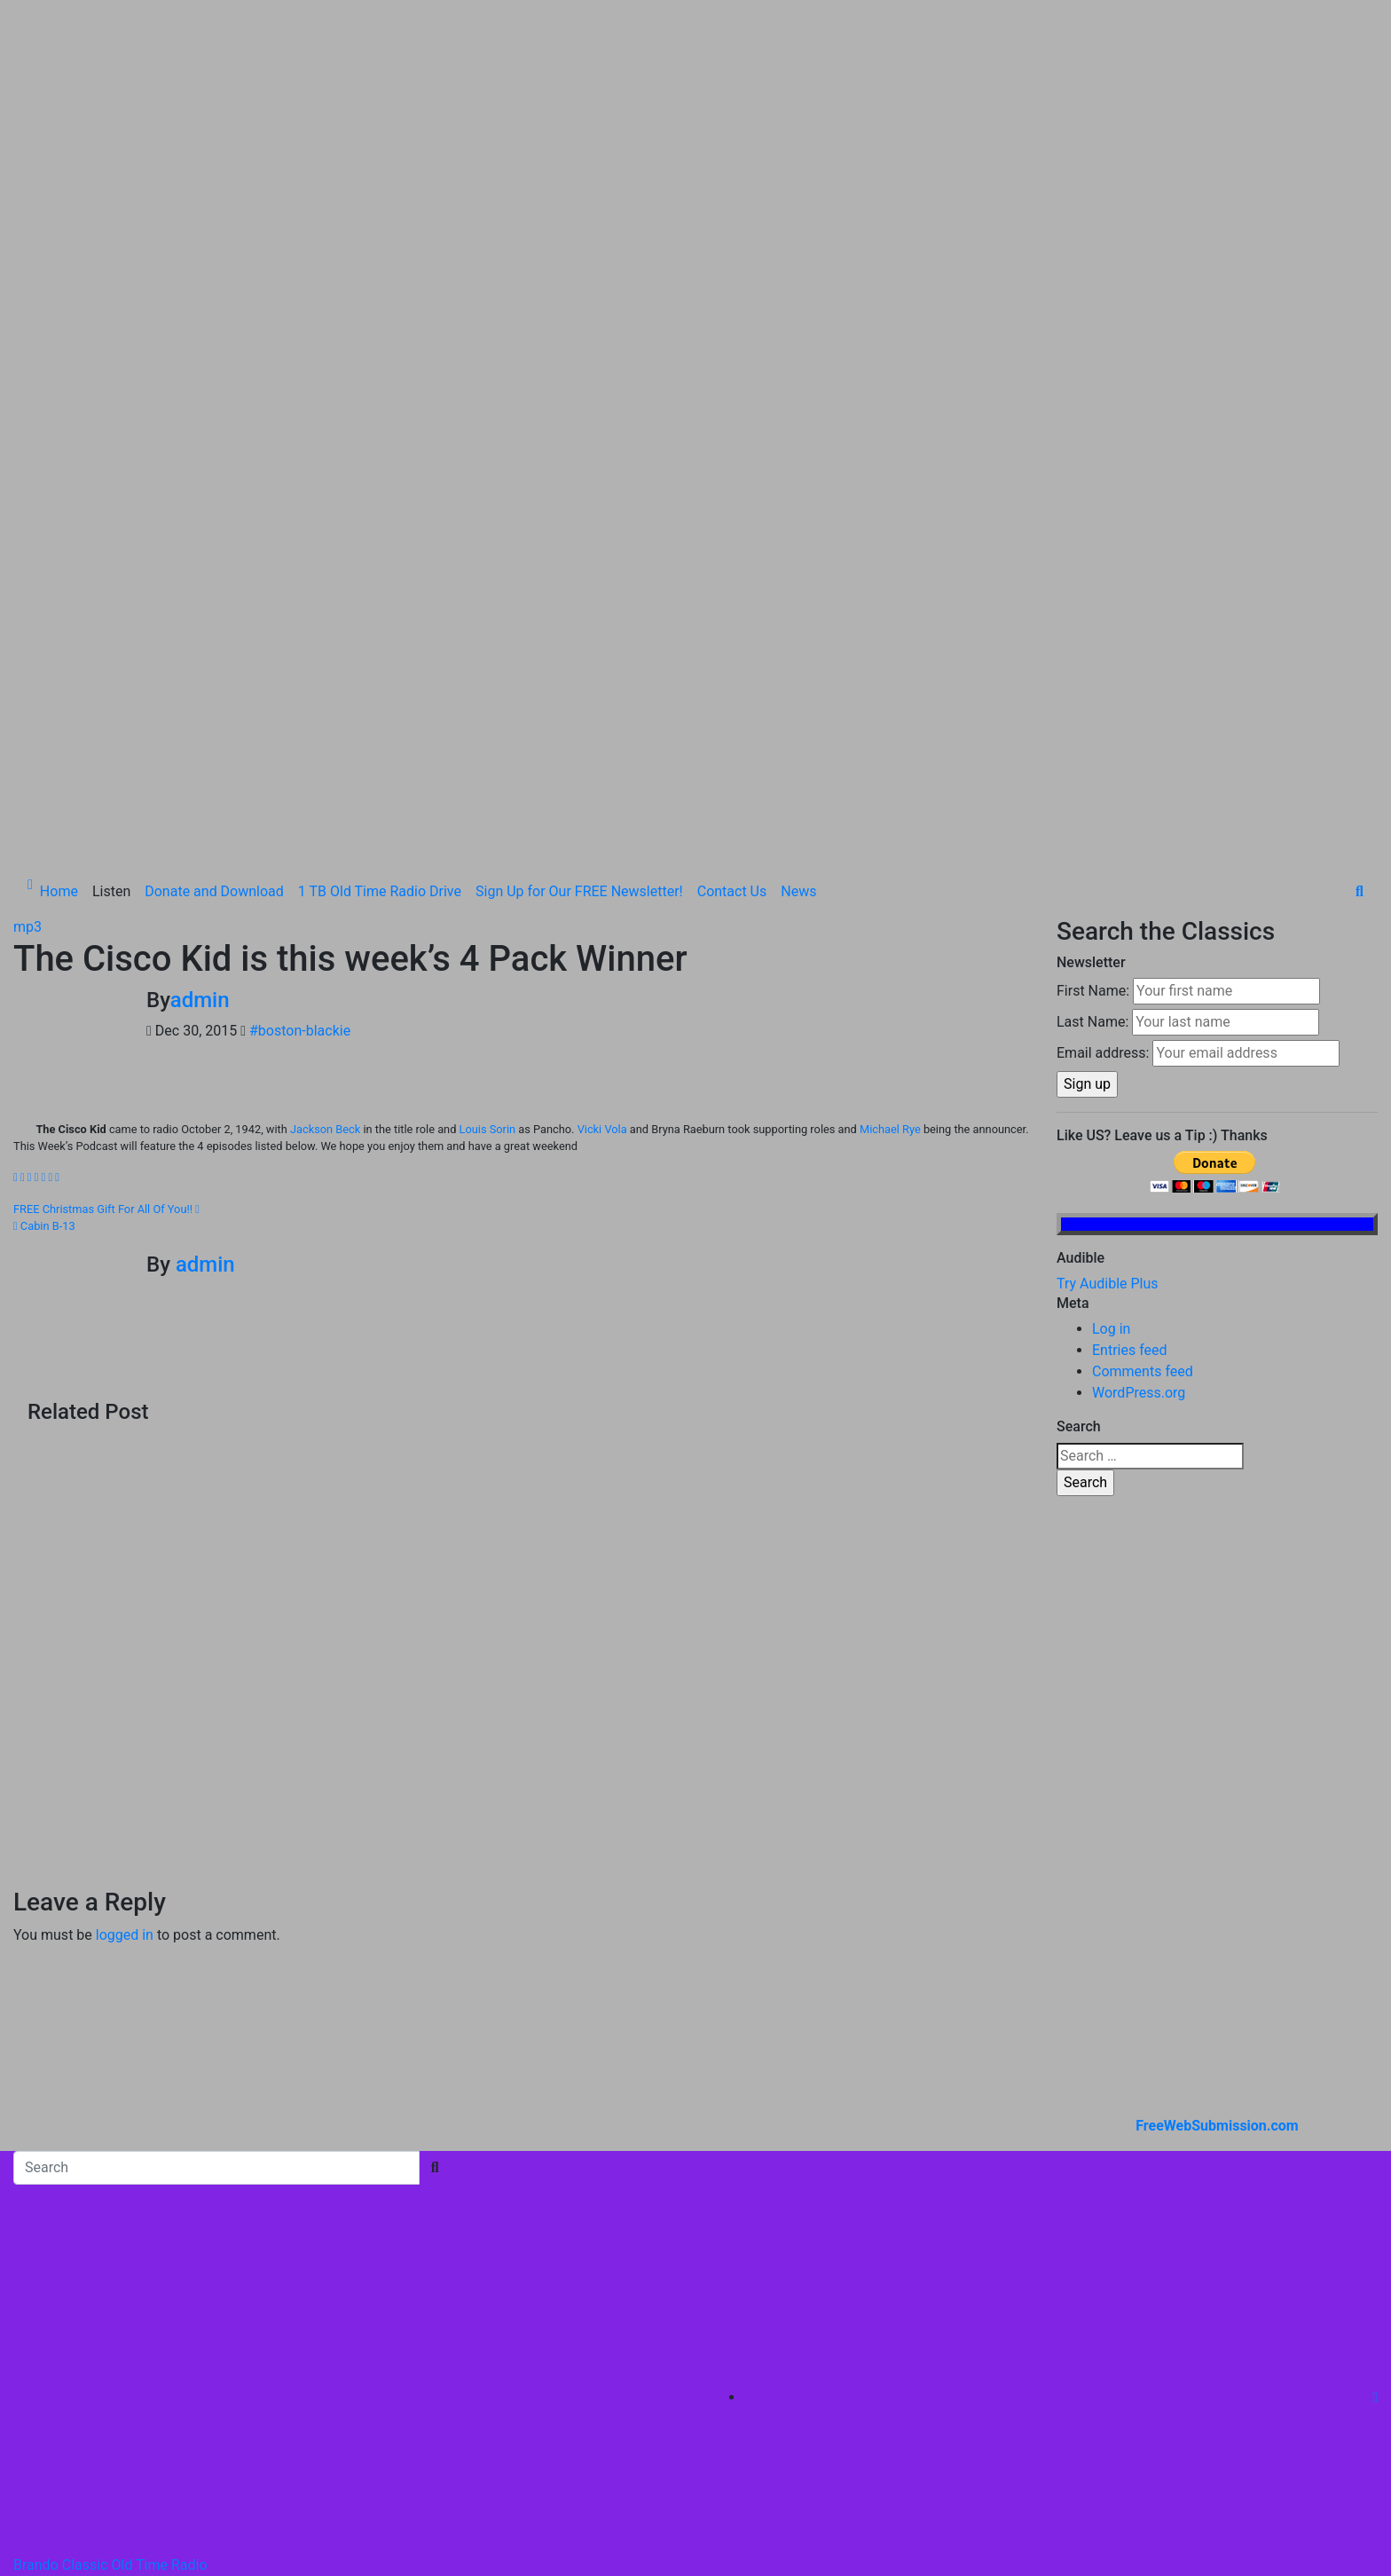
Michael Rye (890, 796)
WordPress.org (1138, 1060)
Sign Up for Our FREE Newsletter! (579, 558)
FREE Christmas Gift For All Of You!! (106, 875)
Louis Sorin (488, 796)
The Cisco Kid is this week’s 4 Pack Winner (350, 626)
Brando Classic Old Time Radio (110, 2231)
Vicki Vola (602, 796)
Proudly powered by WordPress (113, 2302)
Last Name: (1092, 689)
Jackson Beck (325, 796)
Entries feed (1129, 1017)
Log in (1111, 996)
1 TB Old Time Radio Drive (379, 558)
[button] (1359, 558)
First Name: (1093, 658)
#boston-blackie (299, 697)
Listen (111, 558)
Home (59, 558)
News (798, 558)
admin (200, 667)
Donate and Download (214, 558)
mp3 (27, 594)
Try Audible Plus (1108, 950)
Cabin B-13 (44, 892)
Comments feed (1142, 1038)
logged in (124, 1602)
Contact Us (732, 558)
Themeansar (382, 2302)
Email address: (1103, 720)
